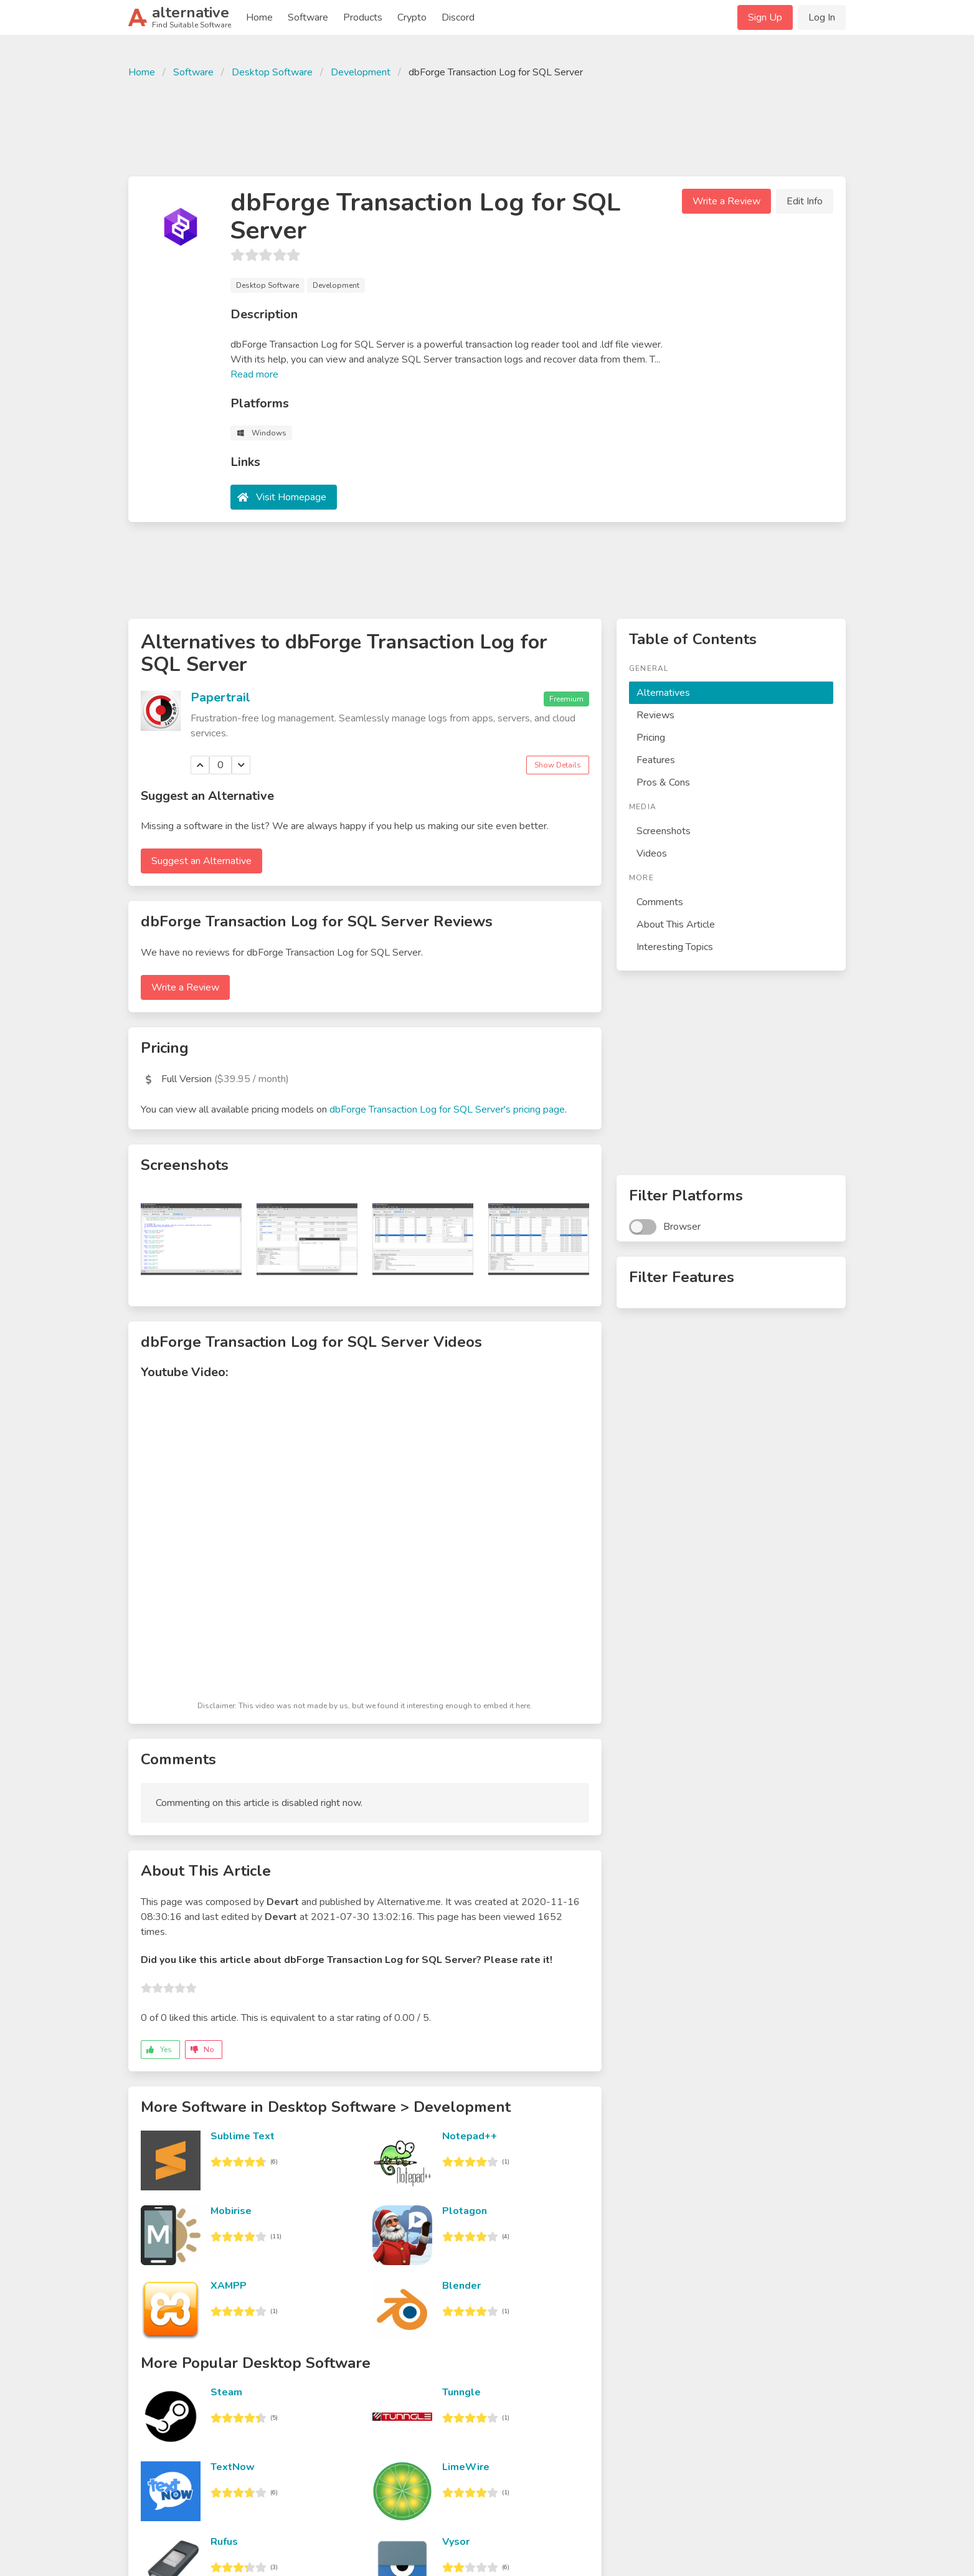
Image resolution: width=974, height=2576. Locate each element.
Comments (659, 902)
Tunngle (461, 2392)
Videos (651, 853)
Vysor (456, 2542)
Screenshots (663, 831)
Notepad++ (469, 2136)
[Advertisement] (487, 126)
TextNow (232, 2467)
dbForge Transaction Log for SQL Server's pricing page (447, 1109)
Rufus (224, 2542)
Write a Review (726, 201)
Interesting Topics (674, 947)
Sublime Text (242, 2136)
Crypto (412, 17)
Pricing (650, 737)
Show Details (557, 765)
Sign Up (765, 17)
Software (308, 17)
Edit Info (805, 201)
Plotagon (464, 2211)
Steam (226, 2392)
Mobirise (231, 2211)
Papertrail (220, 697)
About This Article (675, 924)
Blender (461, 2286)
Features (655, 760)
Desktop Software (272, 72)
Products (362, 17)
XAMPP (228, 2286)
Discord (458, 17)
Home (259, 17)
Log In (821, 17)
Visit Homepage (291, 497)
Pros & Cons (663, 782)
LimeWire (465, 2467)
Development (360, 72)
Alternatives (663, 693)
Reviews (655, 715)
